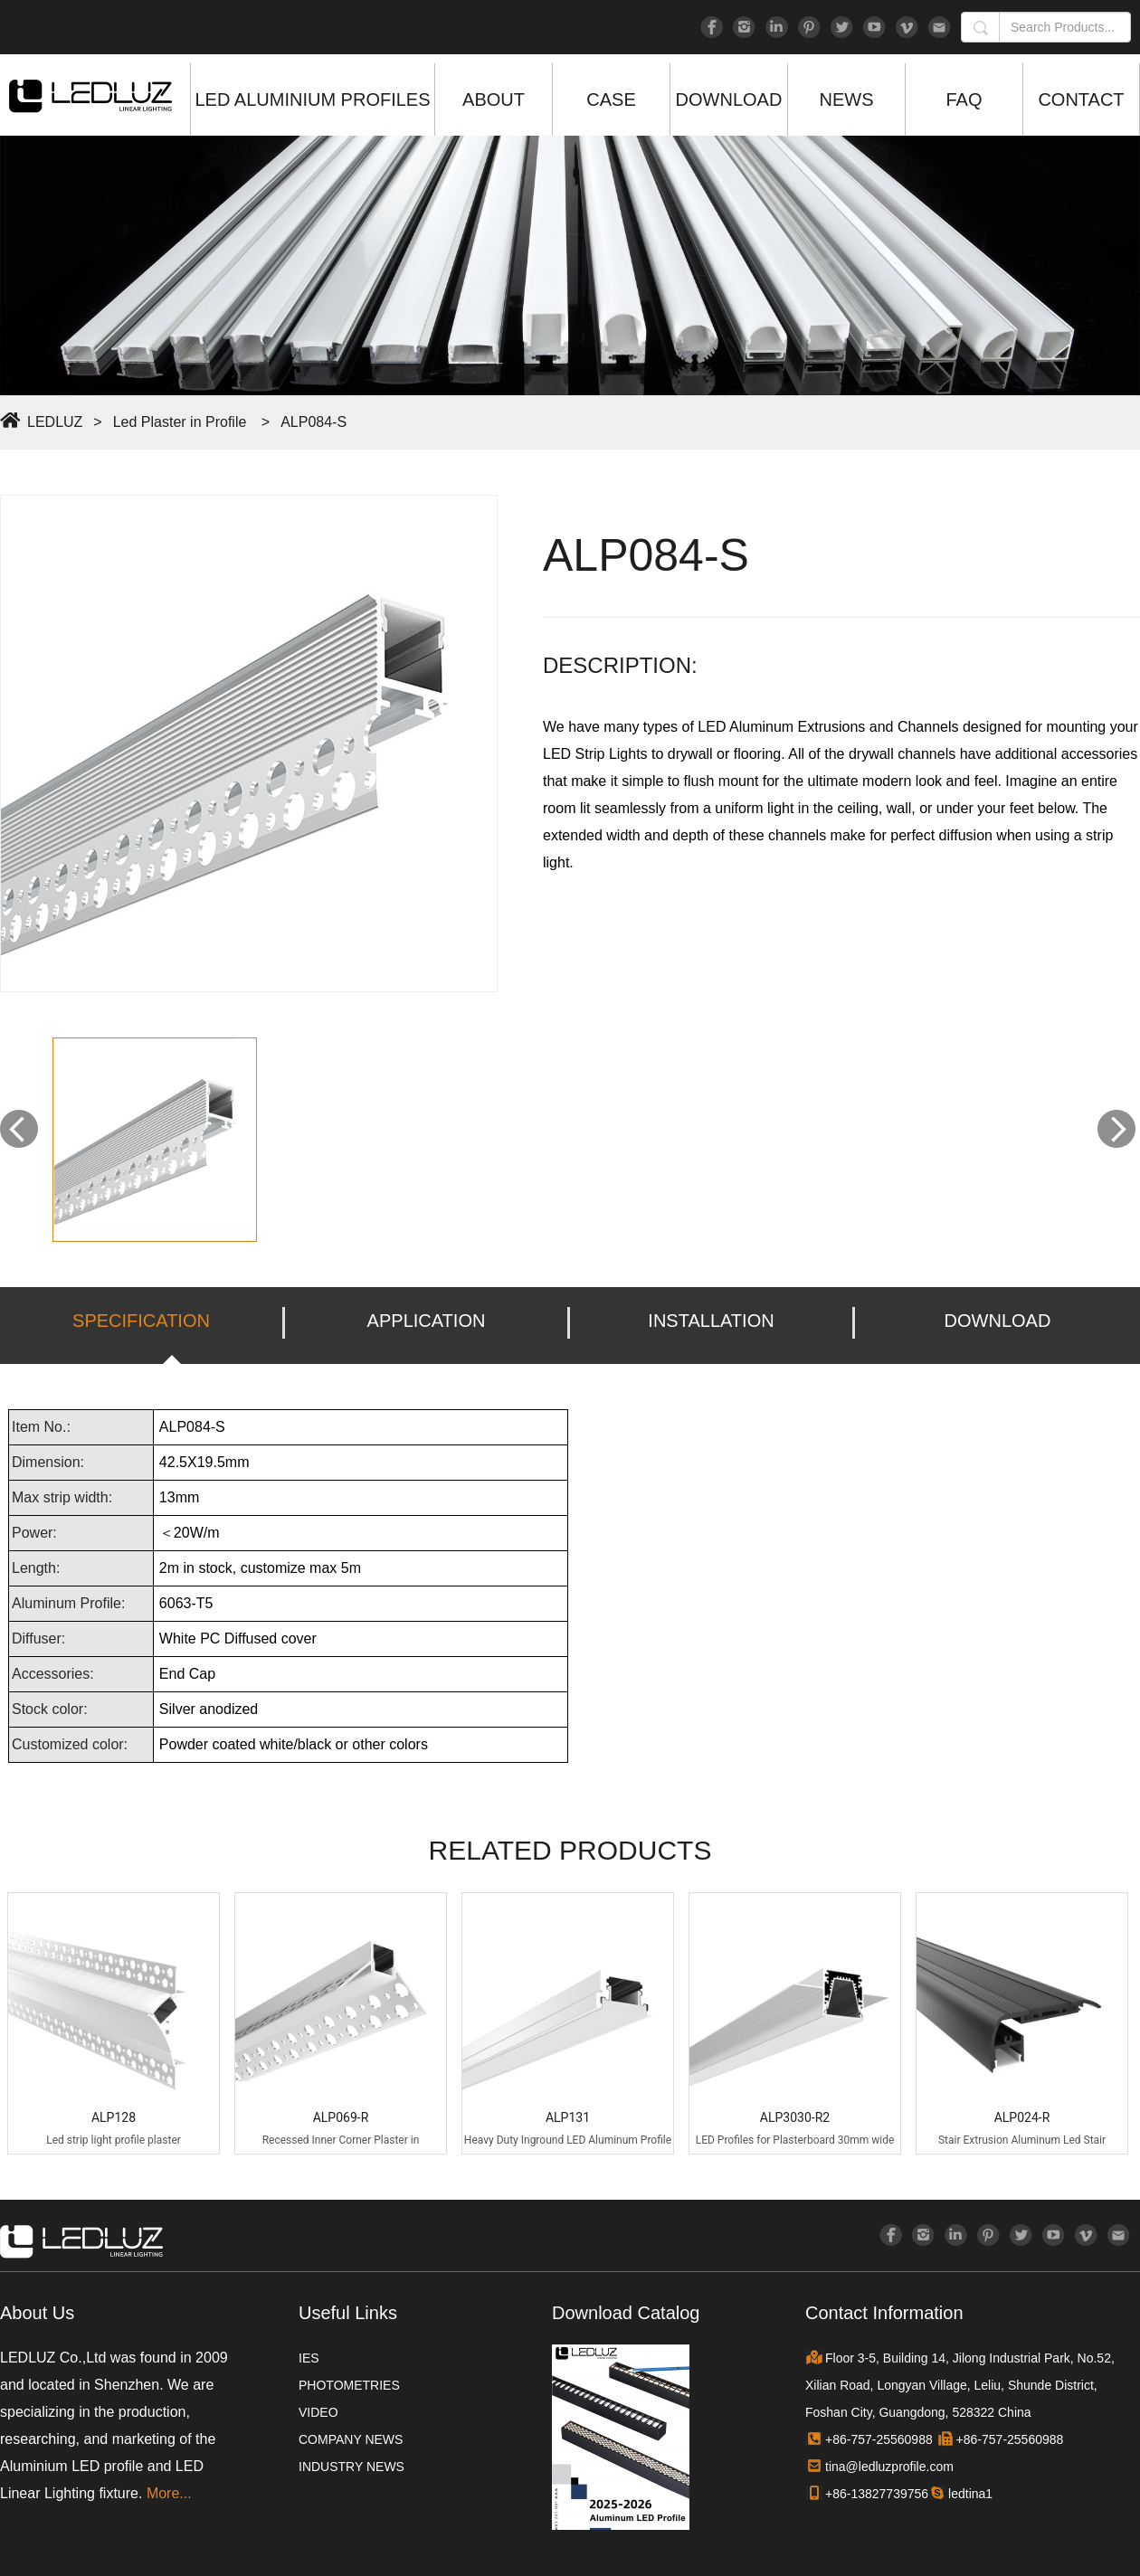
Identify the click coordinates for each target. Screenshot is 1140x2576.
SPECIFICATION (141, 1321)
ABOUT (493, 99)
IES (309, 2358)
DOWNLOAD (729, 99)
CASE (610, 99)
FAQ (963, 99)
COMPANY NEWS (351, 2439)
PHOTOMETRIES (349, 2385)
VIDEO (318, 2412)
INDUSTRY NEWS (351, 2466)
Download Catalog (625, 2313)
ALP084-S (313, 422)
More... (169, 2493)
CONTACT (1081, 99)
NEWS (847, 99)
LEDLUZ (54, 422)
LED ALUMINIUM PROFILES (312, 99)
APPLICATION (426, 1321)
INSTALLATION (711, 1321)
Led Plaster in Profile (180, 422)
